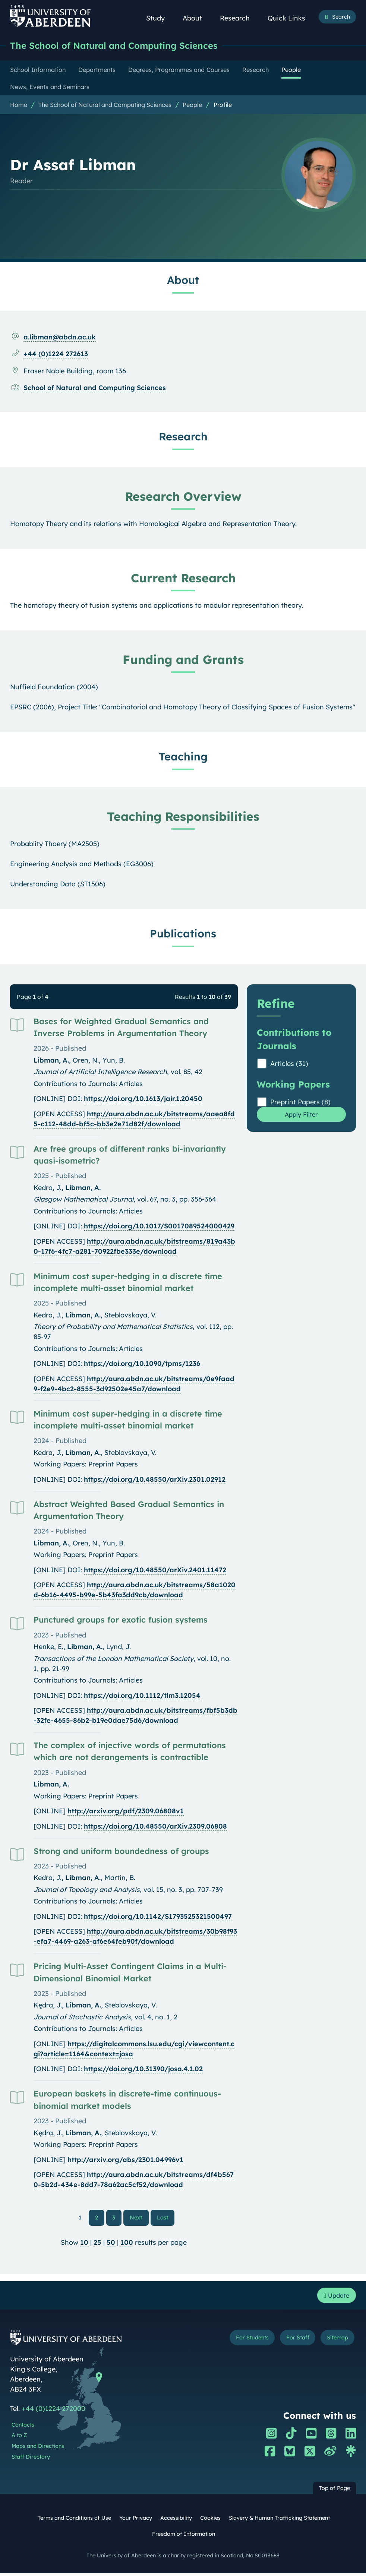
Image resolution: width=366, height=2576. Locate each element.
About (196, 18)
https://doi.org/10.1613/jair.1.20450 (143, 1099)
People (192, 105)
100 (126, 2244)
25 (97, 2244)
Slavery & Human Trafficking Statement (279, 2521)
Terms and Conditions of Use (74, 2521)
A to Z (19, 2438)
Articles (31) (289, 1064)
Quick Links (290, 18)
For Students (242, 2341)
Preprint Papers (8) (300, 1102)
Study (159, 18)
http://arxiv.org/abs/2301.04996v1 (125, 2160)
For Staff (292, 2341)
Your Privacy (135, 2521)
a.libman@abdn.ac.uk (59, 337)
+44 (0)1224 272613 (55, 354)
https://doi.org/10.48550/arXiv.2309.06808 (155, 1826)
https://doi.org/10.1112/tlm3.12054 (142, 1696)
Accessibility (176, 2521)
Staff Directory (31, 2459)
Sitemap (335, 2341)
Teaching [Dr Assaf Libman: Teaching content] (183, 756)
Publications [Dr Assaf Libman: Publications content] (183, 933)
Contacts (23, 2427)
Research (239, 18)
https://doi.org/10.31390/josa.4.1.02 (143, 2069)
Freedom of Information (183, 2537)
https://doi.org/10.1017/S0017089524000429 (159, 1226)
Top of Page (334, 2491)
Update (334, 2297)
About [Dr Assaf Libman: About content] (183, 280)
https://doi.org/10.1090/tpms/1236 (142, 1364)
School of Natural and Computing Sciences (94, 388)
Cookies (210, 2521)
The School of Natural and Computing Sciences (121, 45)
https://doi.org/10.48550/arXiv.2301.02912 (154, 1479)
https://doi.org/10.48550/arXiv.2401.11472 (155, 1570)
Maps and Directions (38, 2449)
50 (111, 2244)
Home (18, 105)
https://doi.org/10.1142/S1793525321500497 (158, 1916)
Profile (223, 105)
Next (139, 2217)
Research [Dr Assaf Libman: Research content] (183, 436)
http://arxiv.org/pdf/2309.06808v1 (125, 1811)
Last (164, 2217)
